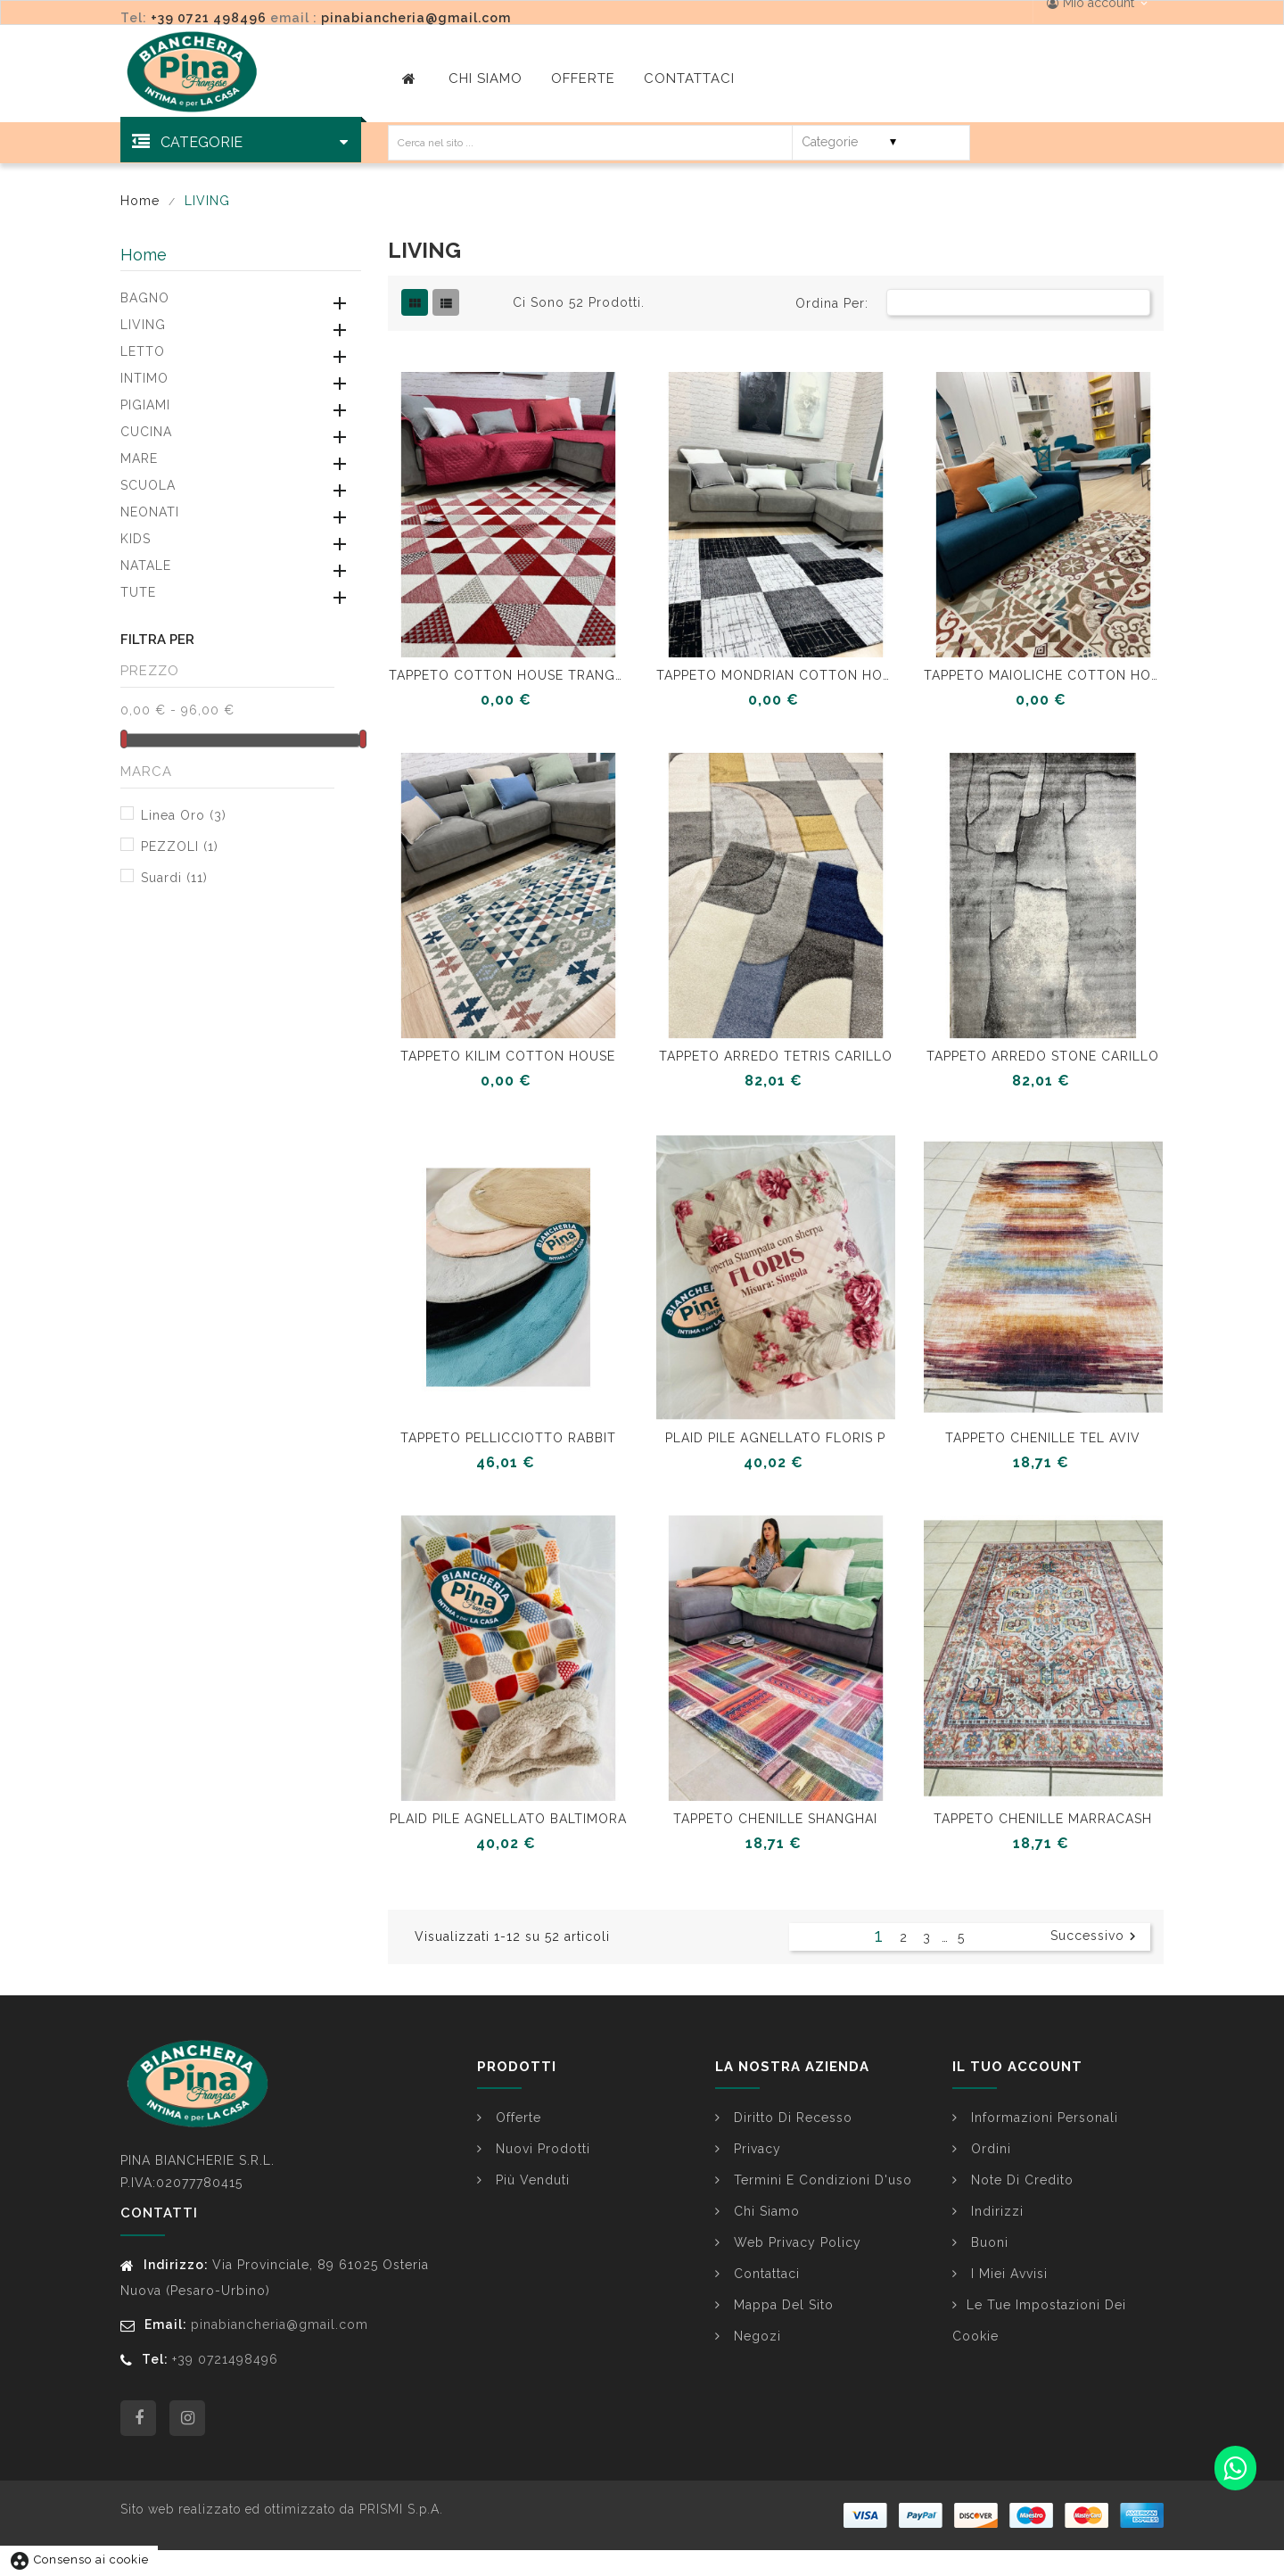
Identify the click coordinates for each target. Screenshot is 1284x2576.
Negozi (755, 2336)
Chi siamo (764, 2211)
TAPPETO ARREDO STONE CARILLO (1042, 1056)
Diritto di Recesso (790, 2117)
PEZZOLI (179, 846)
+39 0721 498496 (209, 18)
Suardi (174, 878)
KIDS (135, 539)
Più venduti (530, 2180)
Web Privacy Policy (795, 2242)
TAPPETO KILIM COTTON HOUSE (507, 1056)
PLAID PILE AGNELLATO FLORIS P (775, 1438)
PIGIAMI (145, 405)
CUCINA (146, 432)
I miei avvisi (1007, 2273)
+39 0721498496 (225, 2359)
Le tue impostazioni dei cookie (1039, 2320)
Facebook (138, 2418)
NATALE (145, 565)
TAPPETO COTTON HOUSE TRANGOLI (508, 675)
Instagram (187, 2418)
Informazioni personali (1042, 2117)
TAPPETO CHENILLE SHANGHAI (775, 1819)
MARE (139, 458)
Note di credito (1020, 2180)
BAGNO (144, 298)
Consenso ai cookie (79, 2559)
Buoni (987, 2242)
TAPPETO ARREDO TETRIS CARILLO (776, 1056)
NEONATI (149, 512)
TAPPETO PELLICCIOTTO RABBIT (508, 1438)
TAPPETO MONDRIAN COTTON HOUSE (775, 675)
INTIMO (144, 378)
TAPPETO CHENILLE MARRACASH (1043, 1819)
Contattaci (764, 2273)
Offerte (516, 2117)
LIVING (143, 325)
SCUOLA (148, 485)
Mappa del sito (781, 2305)
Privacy (755, 2149)
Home (143, 254)
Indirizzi (995, 2211)
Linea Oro (183, 815)
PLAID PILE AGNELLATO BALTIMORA (508, 1819)
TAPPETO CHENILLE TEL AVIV (1042, 1438)
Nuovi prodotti (540, 2149)
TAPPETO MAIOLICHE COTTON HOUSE (1043, 675)
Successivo (1095, 1936)
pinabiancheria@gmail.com (416, 18)
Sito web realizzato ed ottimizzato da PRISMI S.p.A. (281, 2509)
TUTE (138, 592)
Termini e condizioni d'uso (820, 2180)
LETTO (142, 351)
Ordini (989, 2149)
